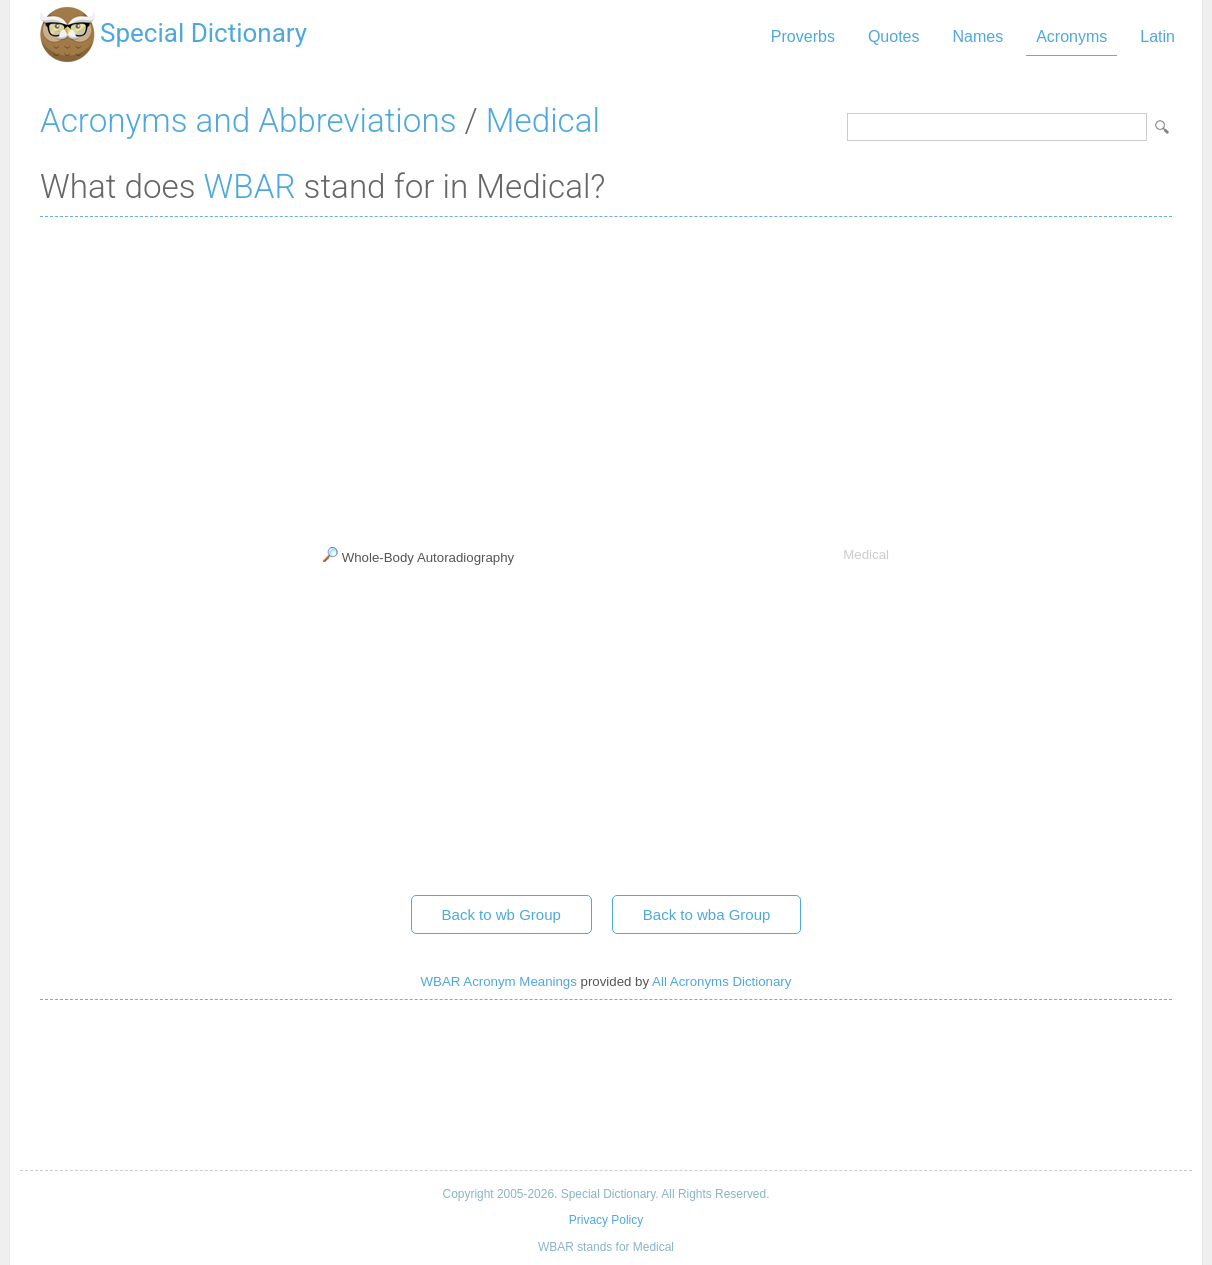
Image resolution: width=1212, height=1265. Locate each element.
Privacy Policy (606, 1220)
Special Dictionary (203, 33)
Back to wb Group (501, 914)
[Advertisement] (606, 377)
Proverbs (803, 36)
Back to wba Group (707, 914)
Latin (1157, 36)
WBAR (250, 186)
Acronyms (1071, 36)
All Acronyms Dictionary (721, 981)
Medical (543, 120)
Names (977, 36)
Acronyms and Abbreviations (248, 120)
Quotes (894, 36)
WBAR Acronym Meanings (499, 981)
